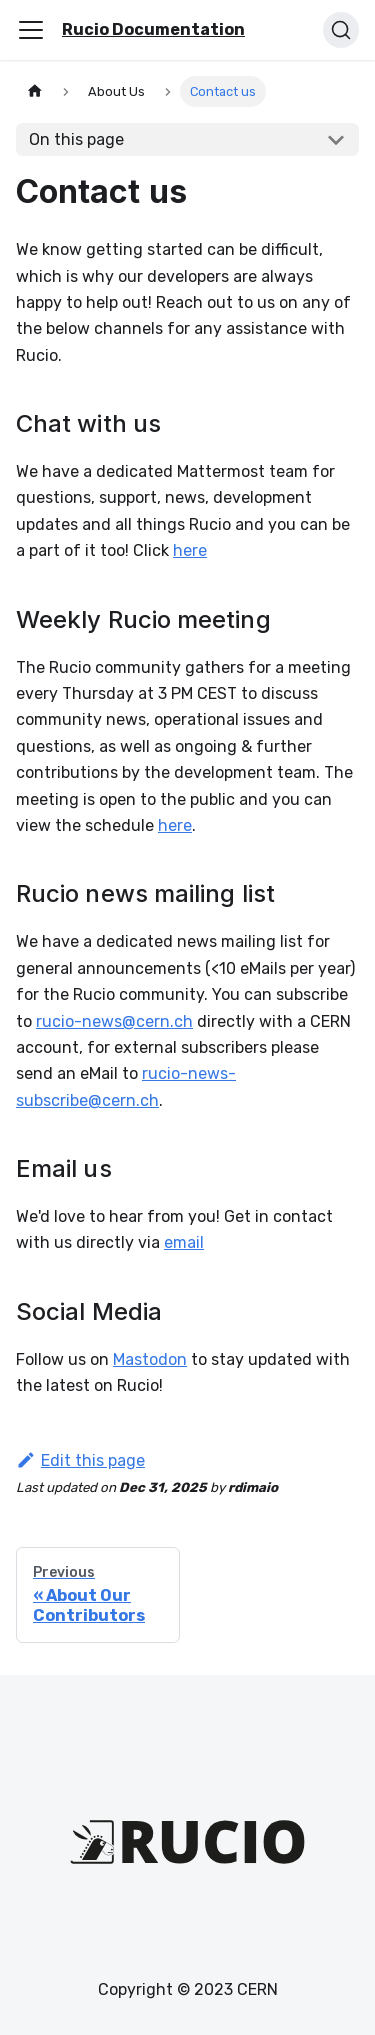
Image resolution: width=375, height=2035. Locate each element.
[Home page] (35, 91)
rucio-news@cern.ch (114, 1021)
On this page (76, 139)
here (190, 550)
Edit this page (80, 1460)
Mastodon (150, 1359)
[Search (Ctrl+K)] (341, 30)
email (184, 1242)
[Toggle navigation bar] (31, 30)
